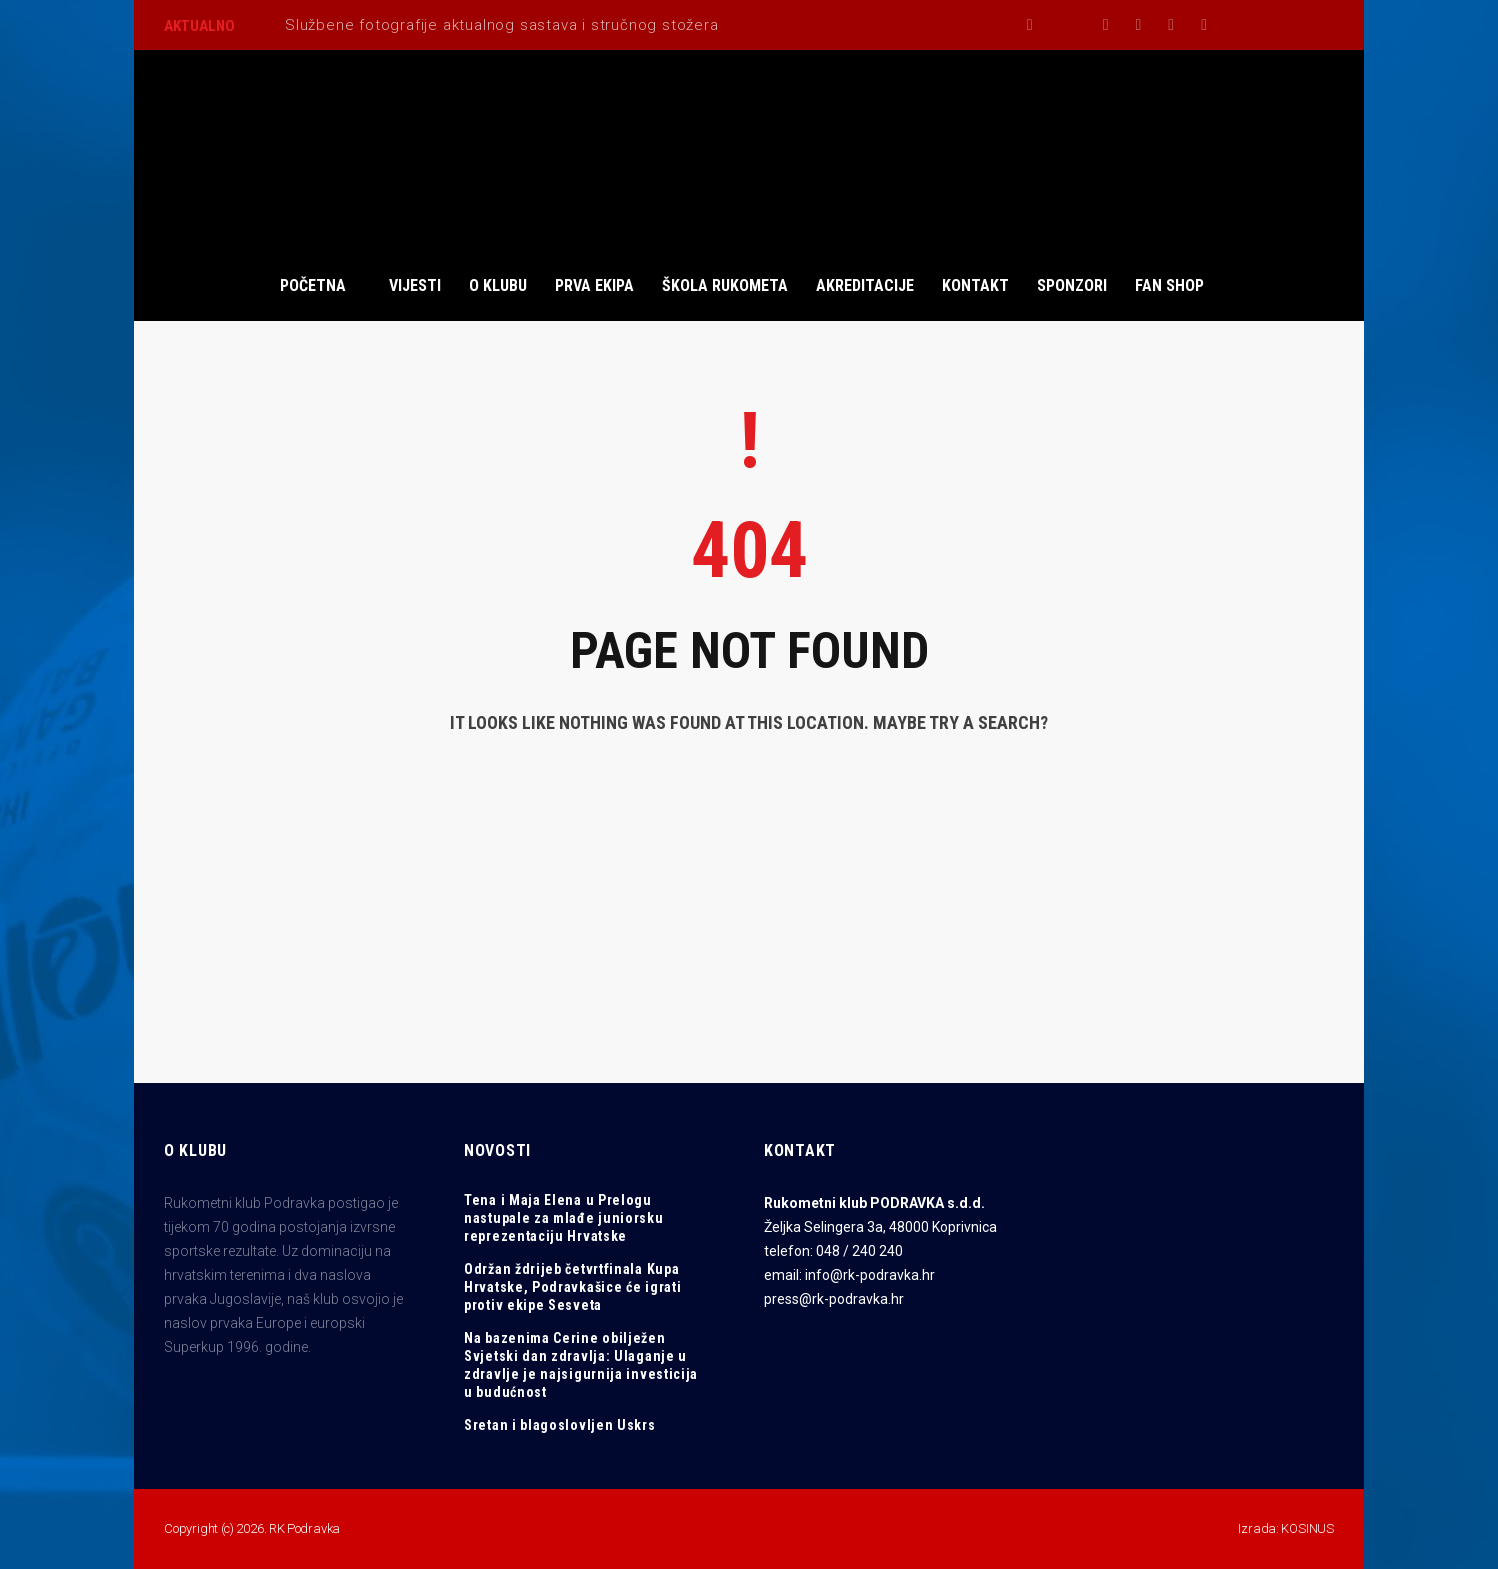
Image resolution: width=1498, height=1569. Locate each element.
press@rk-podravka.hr (834, 1299)
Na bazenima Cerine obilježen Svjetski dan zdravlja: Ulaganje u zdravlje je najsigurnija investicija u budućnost (581, 1365)
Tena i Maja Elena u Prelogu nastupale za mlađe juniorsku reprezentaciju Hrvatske (564, 1218)
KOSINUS (1307, 1528)
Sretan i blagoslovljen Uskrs (560, 1425)
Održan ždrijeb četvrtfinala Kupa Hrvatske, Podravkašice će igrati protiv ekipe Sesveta (572, 1287)
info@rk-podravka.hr (870, 1275)
